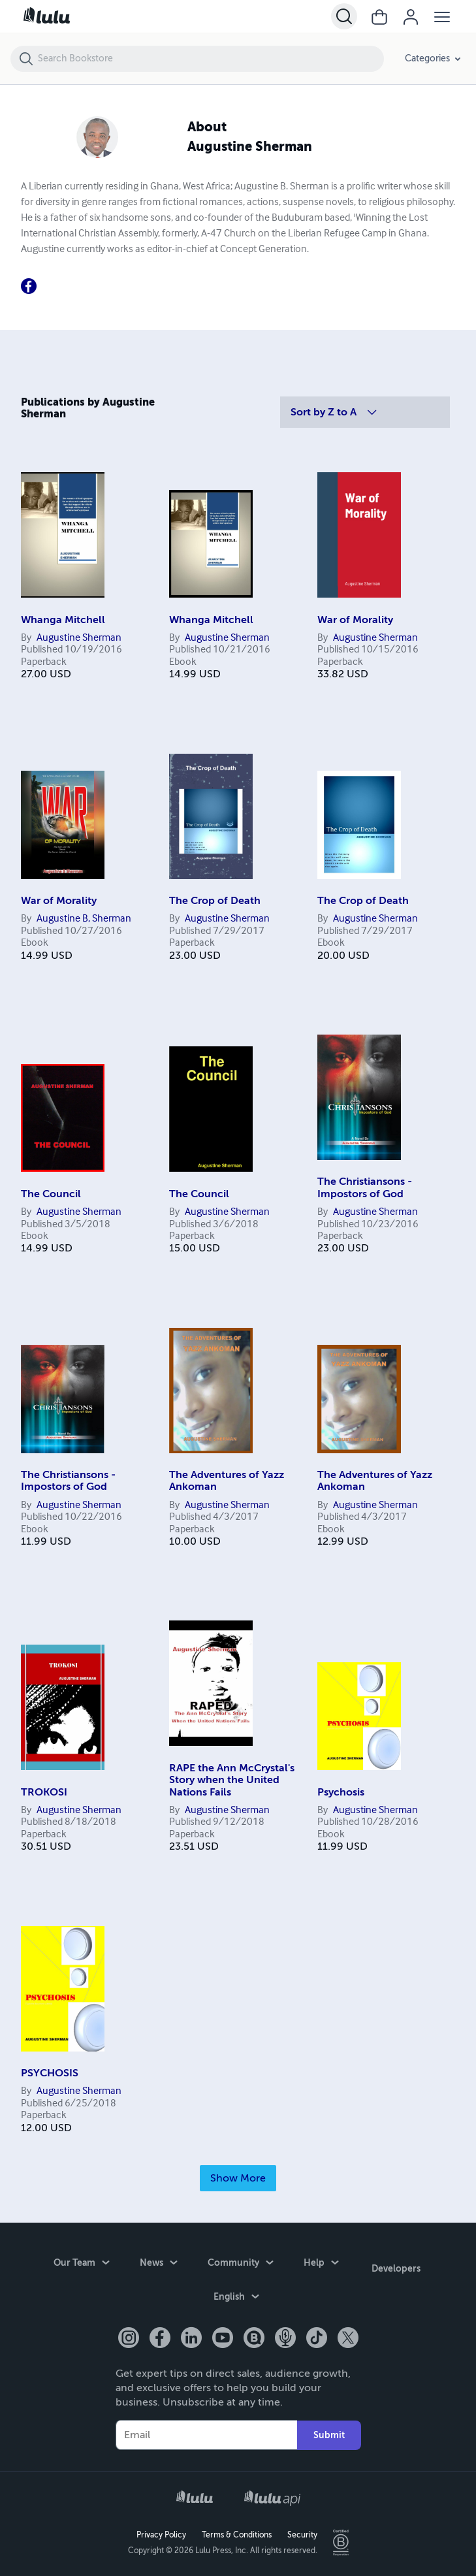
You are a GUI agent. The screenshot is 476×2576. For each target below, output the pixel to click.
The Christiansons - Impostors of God (364, 1187)
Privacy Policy (161, 2534)
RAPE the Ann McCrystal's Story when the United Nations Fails (231, 1780)
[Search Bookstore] (210, 59)
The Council (51, 1194)
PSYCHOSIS (49, 2073)
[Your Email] (206, 2434)
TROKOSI (44, 1792)
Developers (396, 2265)
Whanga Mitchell (63, 620)
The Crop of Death (215, 901)
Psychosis (340, 1792)
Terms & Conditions (237, 2534)
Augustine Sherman (79, 638)
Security (302, 2534)
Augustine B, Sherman (84, 919)
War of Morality (355, 620)
